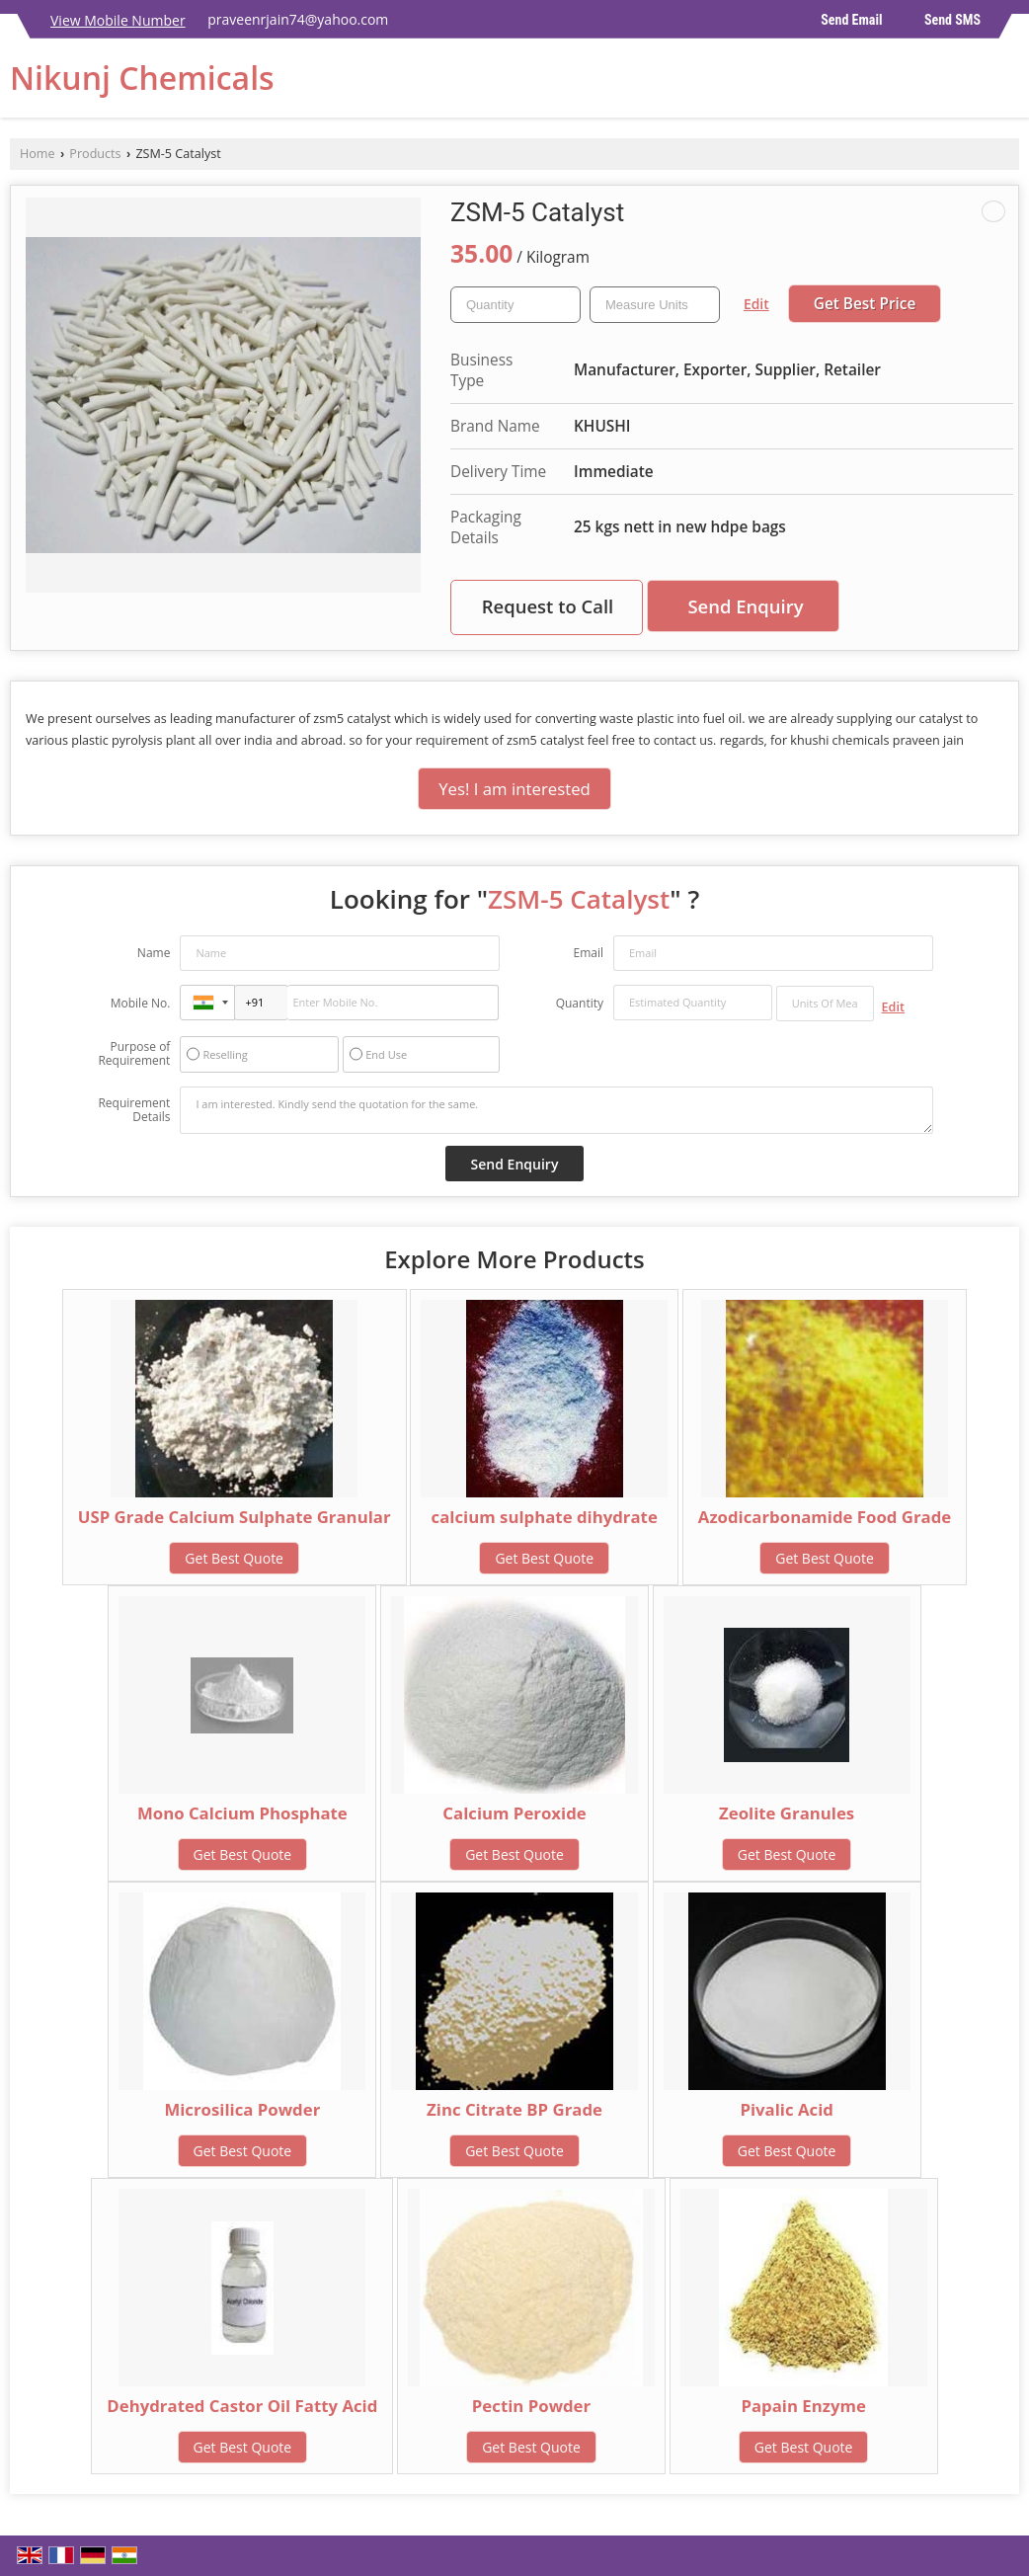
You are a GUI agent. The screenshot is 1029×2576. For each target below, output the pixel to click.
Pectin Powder (531, 2405)
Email (588, 952)
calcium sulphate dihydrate (545, 1516)
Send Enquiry (745, 606)
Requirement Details (134, 1110)
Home (37, 153)
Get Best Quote (234, 1558)
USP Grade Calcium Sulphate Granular (234, 1516)
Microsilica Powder (242, 2109)
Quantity (579, 1003)
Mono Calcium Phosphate (242, 1813)
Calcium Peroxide (514, 1813)
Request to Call (548, 606)
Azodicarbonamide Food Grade (824, 1516)
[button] (118, 20)
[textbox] (655, 304)
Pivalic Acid (786, 2109)
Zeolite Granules (786, 1813)
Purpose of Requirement (134, 1054)
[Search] (1006, 83)
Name (154, 952)
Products (94, 153)
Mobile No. (141, 1003)
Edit (756, 303)
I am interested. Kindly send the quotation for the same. (556, 1110)
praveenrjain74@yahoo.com (297, 19)
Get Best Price (865, 303)
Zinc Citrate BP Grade (514, 2109)
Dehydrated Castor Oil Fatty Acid (242, 2405)
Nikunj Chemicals (142, 78)
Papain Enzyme (803, 2405)
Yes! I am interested (514, 788)
